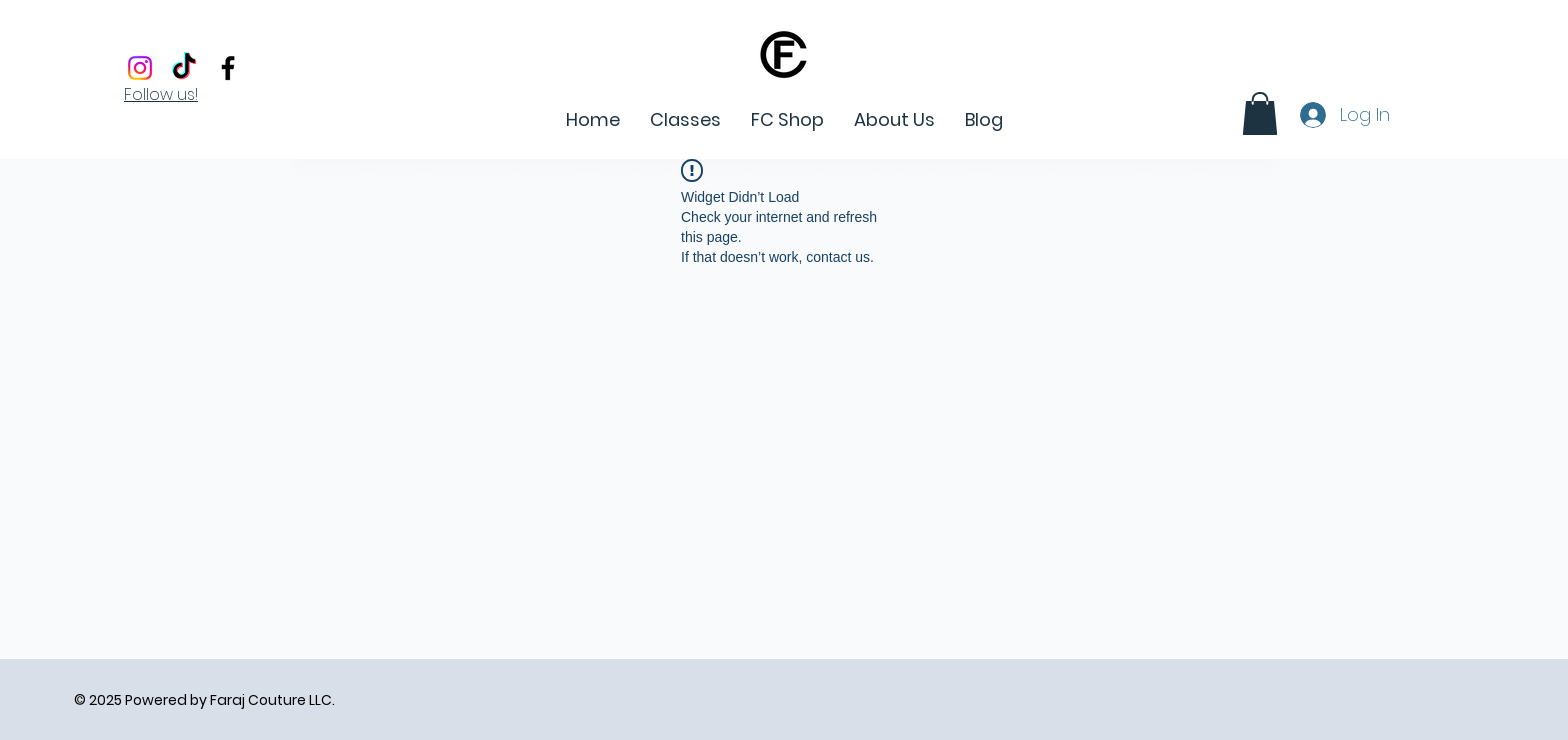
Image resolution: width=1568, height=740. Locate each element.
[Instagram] (140, 68)
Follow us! (161, 94)
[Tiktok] (184, 68)
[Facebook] (228, 68)
